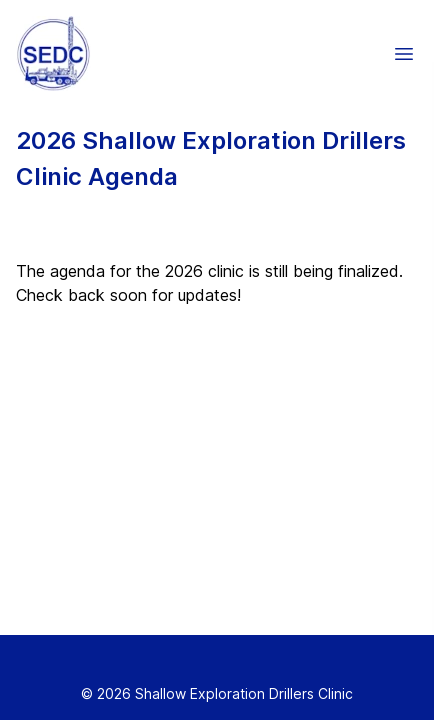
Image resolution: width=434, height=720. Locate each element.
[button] (404, 53)
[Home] (49, 53)
